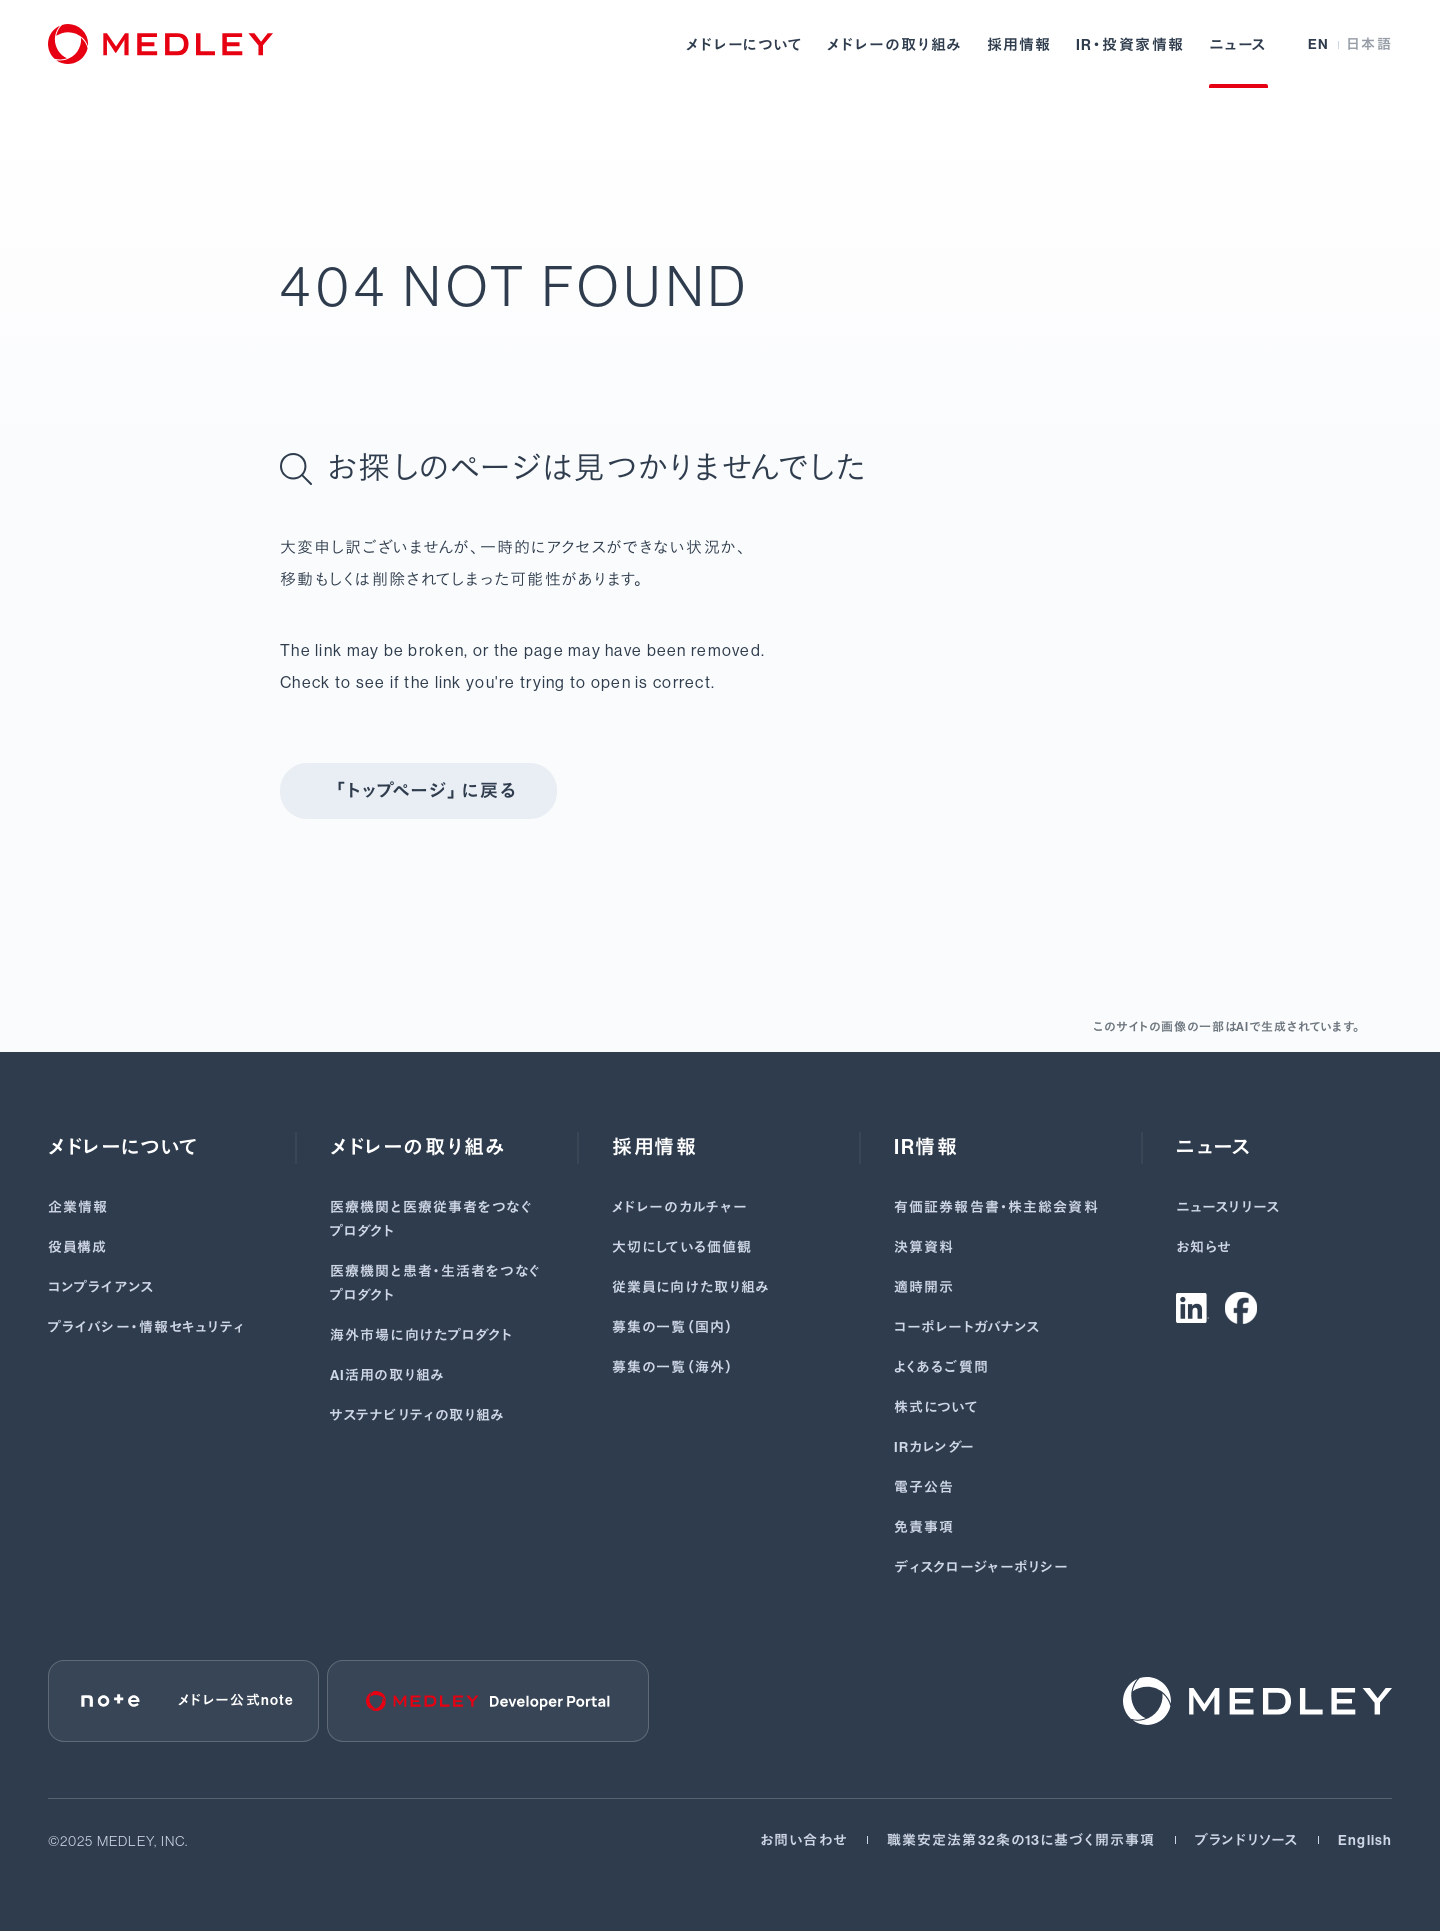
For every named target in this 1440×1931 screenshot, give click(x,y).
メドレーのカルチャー (680, 1207)
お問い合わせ (803, 1840)
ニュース (1238, 45)
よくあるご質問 (941, 1367)
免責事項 (924, 1527)
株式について (936, 1407)
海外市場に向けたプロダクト (422, 1335)
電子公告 (924, 1487)
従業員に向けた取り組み (691, 1287)
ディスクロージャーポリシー (982, 1567)
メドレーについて (744, 45)
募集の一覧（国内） (674, 1327)
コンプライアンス (101, 1287)
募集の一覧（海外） (674, 1367)
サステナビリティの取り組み (418, 1415)
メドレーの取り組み (895, 45)
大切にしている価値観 (682, 1247)
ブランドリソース (1246, 1840)
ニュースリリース (1228, 1207)
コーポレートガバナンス (967, 1327)
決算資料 (924, 1247)
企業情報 (78, 1207)
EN (1319, 44)
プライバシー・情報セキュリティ (146, 1327)
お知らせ (1203, 1247)
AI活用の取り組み (387, 1375)
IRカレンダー (934, 1447)
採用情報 (1019, 45)
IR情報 (926, 1147)
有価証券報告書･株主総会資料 (996, 1207)
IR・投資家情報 (1130, 45)
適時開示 (924, 1287)
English (1365, 1840)
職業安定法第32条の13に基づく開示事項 (1021, 1840)
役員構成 (77, 1247)
